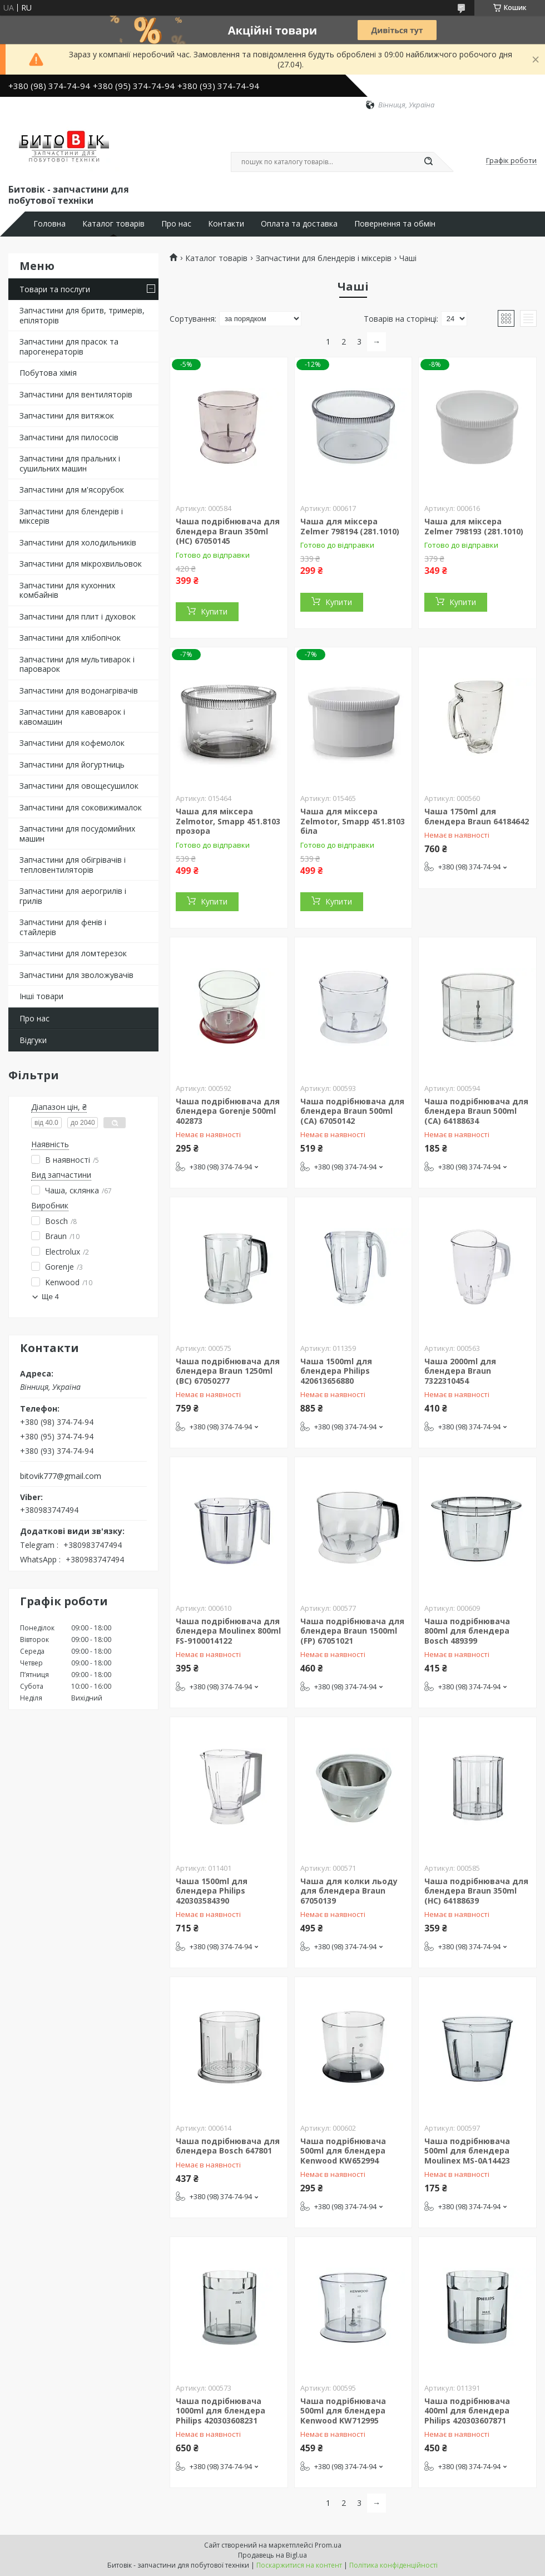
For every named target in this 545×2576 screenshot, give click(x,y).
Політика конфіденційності (393, 2565)
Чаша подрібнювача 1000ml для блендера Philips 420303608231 (220, 2411)
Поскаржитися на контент (299, 2565)
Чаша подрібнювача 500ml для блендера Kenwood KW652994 (343, 2151)
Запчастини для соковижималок (80, 807)
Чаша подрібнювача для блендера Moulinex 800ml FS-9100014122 (228, 1631)
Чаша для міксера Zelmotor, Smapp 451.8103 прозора (228, 821)
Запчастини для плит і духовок (77, 616)
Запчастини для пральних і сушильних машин (69, 463)
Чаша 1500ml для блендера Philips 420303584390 (211, 1891)
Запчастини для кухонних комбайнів (67, 590)
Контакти (226, 224)
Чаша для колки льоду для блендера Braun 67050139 (349, 1891)
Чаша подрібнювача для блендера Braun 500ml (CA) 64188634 (476, 1111)
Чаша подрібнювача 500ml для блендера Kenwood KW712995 (343, 2411)
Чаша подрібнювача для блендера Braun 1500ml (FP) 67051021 (352, 1631)
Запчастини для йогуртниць (72, 764)
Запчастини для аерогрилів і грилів (72, 896)
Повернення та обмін (394, 224)
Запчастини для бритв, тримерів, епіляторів (82, 315)
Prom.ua (328, 2545)
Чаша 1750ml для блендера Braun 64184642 (476, 816)
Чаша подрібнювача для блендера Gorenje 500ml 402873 (228, 1111)
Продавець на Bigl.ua (272, 2555)
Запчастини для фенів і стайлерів (62, 927)
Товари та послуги (54, 289)
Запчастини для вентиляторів (75, 394)
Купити (214, 611)
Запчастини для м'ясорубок (71, 489)
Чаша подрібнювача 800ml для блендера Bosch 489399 (467, 1631)
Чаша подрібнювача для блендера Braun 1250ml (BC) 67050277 (228, 1371)
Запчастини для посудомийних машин (77, 833)
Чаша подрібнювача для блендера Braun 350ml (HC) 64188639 (476, 1891)
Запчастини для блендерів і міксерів (71, 516)
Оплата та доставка (299, 224)
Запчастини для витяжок (66, 415)
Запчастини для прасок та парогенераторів (68, 346)
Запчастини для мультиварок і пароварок (77, 664)
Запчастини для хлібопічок (70, 637)
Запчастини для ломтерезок (73, 953)
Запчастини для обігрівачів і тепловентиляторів (72, 864)
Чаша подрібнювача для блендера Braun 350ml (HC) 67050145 (228, 531)
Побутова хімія (48, 372)
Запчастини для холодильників (77, 542)
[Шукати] (428, 162)
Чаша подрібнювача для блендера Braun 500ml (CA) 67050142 (352, 1111)
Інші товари (41, 996)
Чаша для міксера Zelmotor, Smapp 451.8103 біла (352, 821)
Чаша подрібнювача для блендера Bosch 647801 (228, 2146)
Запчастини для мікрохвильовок (80, 563)
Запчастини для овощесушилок (78, 785)
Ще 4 (50, 1296)
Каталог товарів (113, 224)
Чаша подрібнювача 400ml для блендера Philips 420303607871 (467, 2411)
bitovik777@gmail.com (60, 1476)
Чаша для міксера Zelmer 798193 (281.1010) (473, 526)
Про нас (176, 224)
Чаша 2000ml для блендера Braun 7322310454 (460, 1371)
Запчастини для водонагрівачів (78, 690)
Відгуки (33, 1040)
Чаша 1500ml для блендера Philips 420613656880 (336, 1371)
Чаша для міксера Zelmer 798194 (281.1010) (349, 526)
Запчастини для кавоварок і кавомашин (72, 716)
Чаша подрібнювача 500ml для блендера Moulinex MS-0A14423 (467, 2151)
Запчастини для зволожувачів (76, 975)
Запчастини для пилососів (68, 437)
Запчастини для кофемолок (72, 743)
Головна (49, 224)
